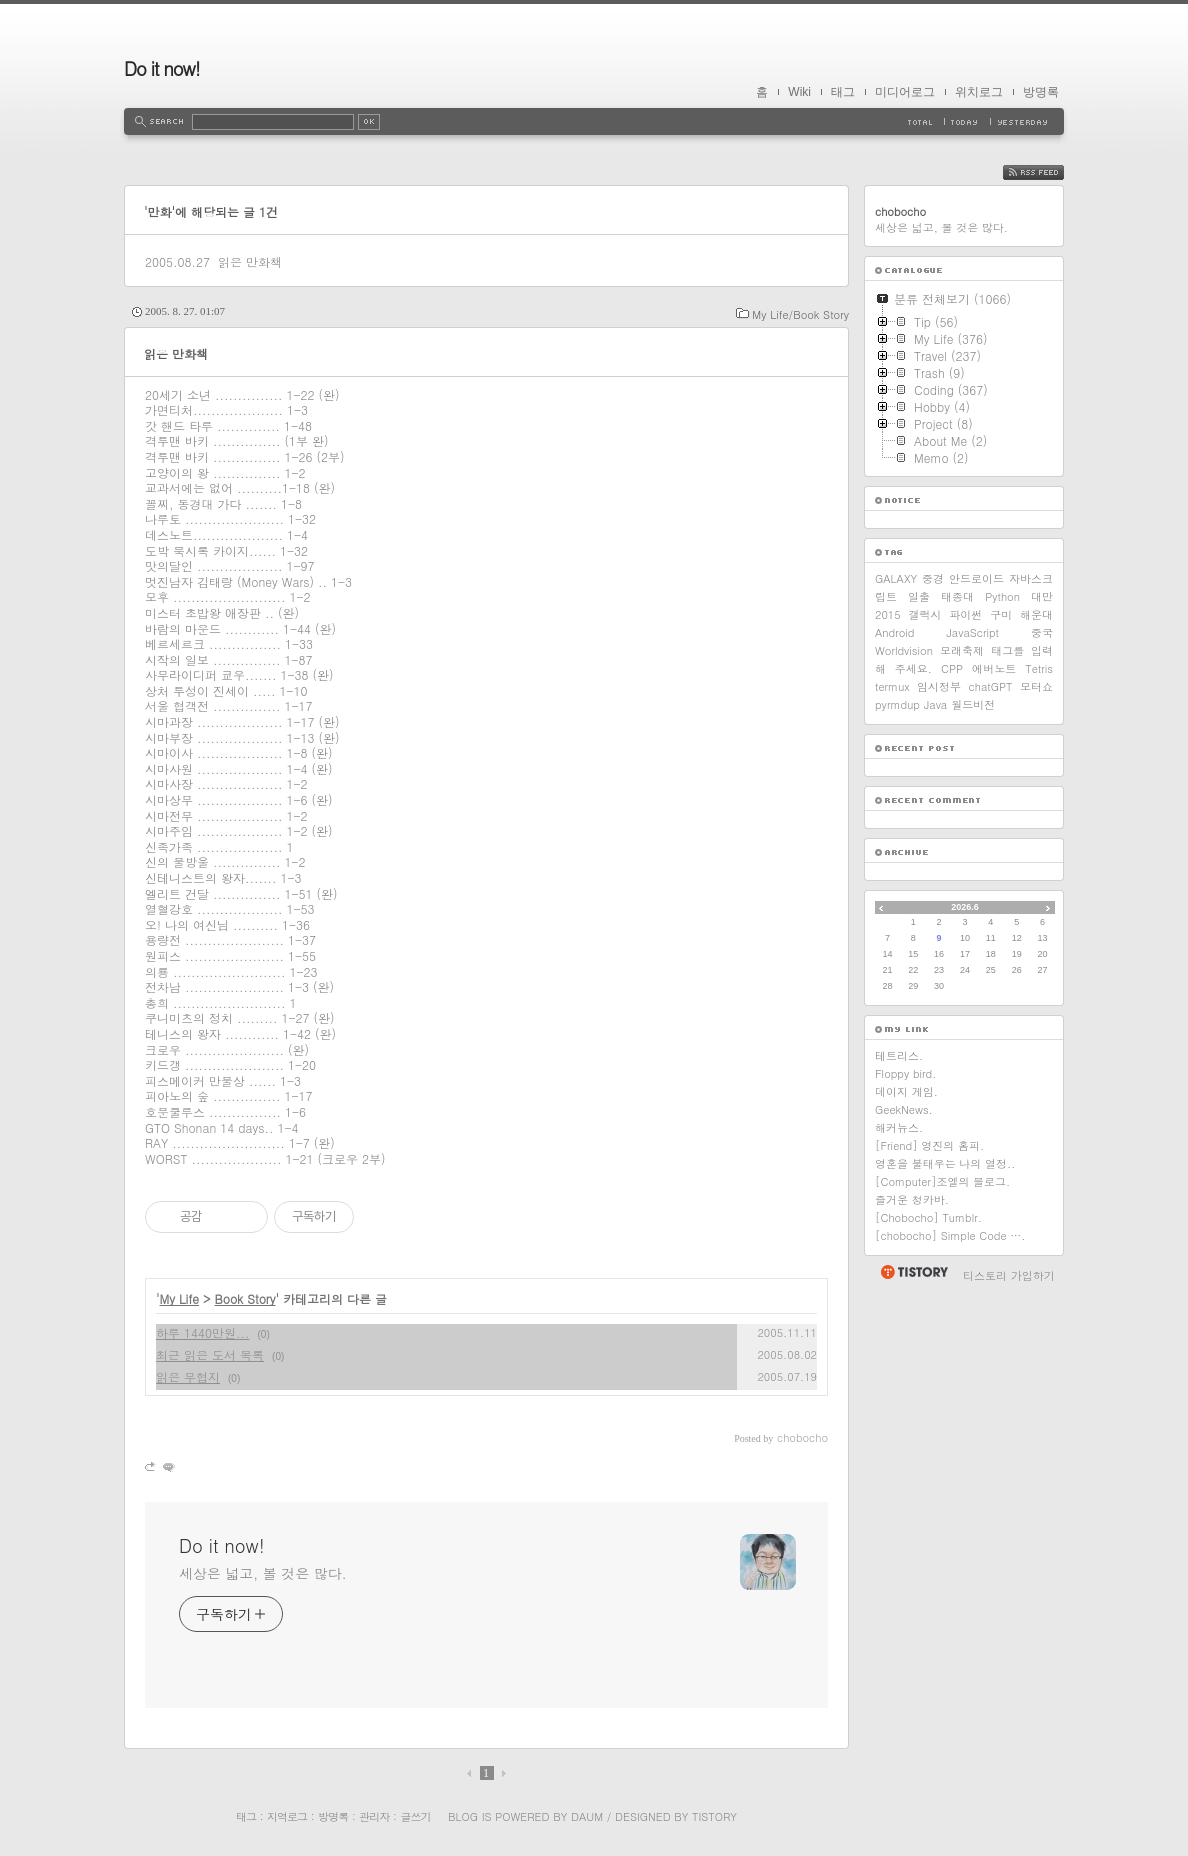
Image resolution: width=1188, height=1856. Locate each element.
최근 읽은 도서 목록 (210, 1354)
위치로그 (979, 92)
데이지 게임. (906, 1091)
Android (895, 632)
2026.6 (965, 907)
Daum (587, 1816)
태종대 (957, 596)
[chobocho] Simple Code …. (950, 1235)
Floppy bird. (905, 1073)
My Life (180, 1298)
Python (1002, 596)
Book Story (245, 1298)
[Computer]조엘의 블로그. (942, 1181)
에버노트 (994, 668)
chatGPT (991, 686)
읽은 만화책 (250, 261)
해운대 (1036, 614)
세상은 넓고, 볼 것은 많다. (263, 1573)
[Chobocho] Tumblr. (928, 1217)
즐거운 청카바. (912, 1199)
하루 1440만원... (203, 1332)
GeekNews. (904, 1109)
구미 (1001, 614)
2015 (888, 614)
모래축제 (962, 650)
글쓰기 (415, 1816)
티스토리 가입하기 (1009, 1275)
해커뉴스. (899, 1127)
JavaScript (972, 632)
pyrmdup (897, 704)
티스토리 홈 (913, 1272)
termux (892, 686)
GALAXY (896, 578)
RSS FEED (1048, 172)
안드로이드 (976, 578)
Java (935, 704)
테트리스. (899, 1055)
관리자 (374, 1816)
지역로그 (287, 1816)
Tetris (1039, 668)
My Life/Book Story (800, 314)
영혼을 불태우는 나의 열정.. (945, 1163)
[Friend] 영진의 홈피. (929, 1145)
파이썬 (965, 614)
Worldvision (904, 650)
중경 (933, 578)
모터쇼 (1036, 686)
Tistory (714, 1816)
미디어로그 (905, 92)
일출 (919, 596)
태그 (843, 92)
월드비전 (973, 704)
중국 (1042, 632)
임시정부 (939, 686)
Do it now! (162, 68)
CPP (952, 668)
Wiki (799, 92)
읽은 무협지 (188, 1376)
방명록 (1041, 92)
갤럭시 (924, 614)
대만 (1042, 596)
